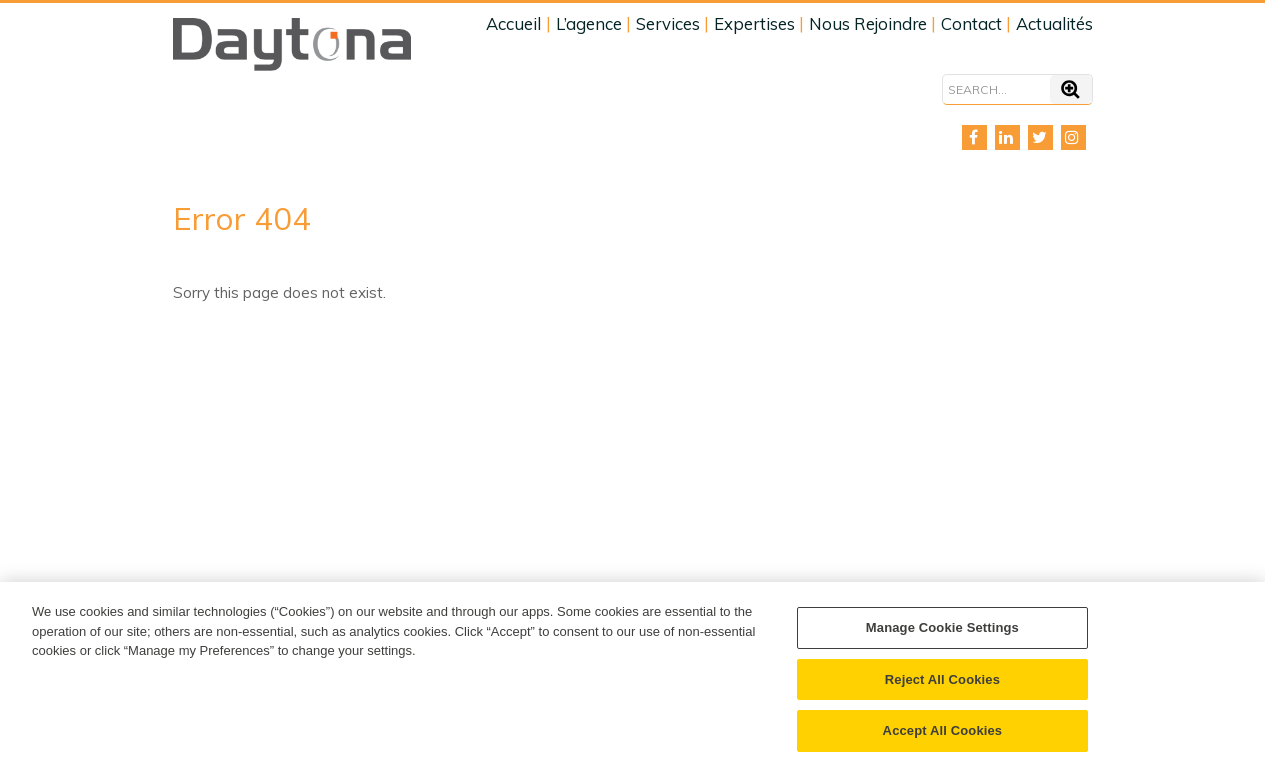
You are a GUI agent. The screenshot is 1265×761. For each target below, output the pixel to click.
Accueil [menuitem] (513, 23)
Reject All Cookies (942, 685)
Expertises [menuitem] (754, 23)
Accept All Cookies (943, 736)
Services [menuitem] (668, 23)
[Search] (996, 89)
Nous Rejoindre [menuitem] (868, 23)
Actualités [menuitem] (1054, 23)
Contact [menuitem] (971, 23)
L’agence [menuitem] (589, 23)
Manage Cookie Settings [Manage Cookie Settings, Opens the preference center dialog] (942, 633)
